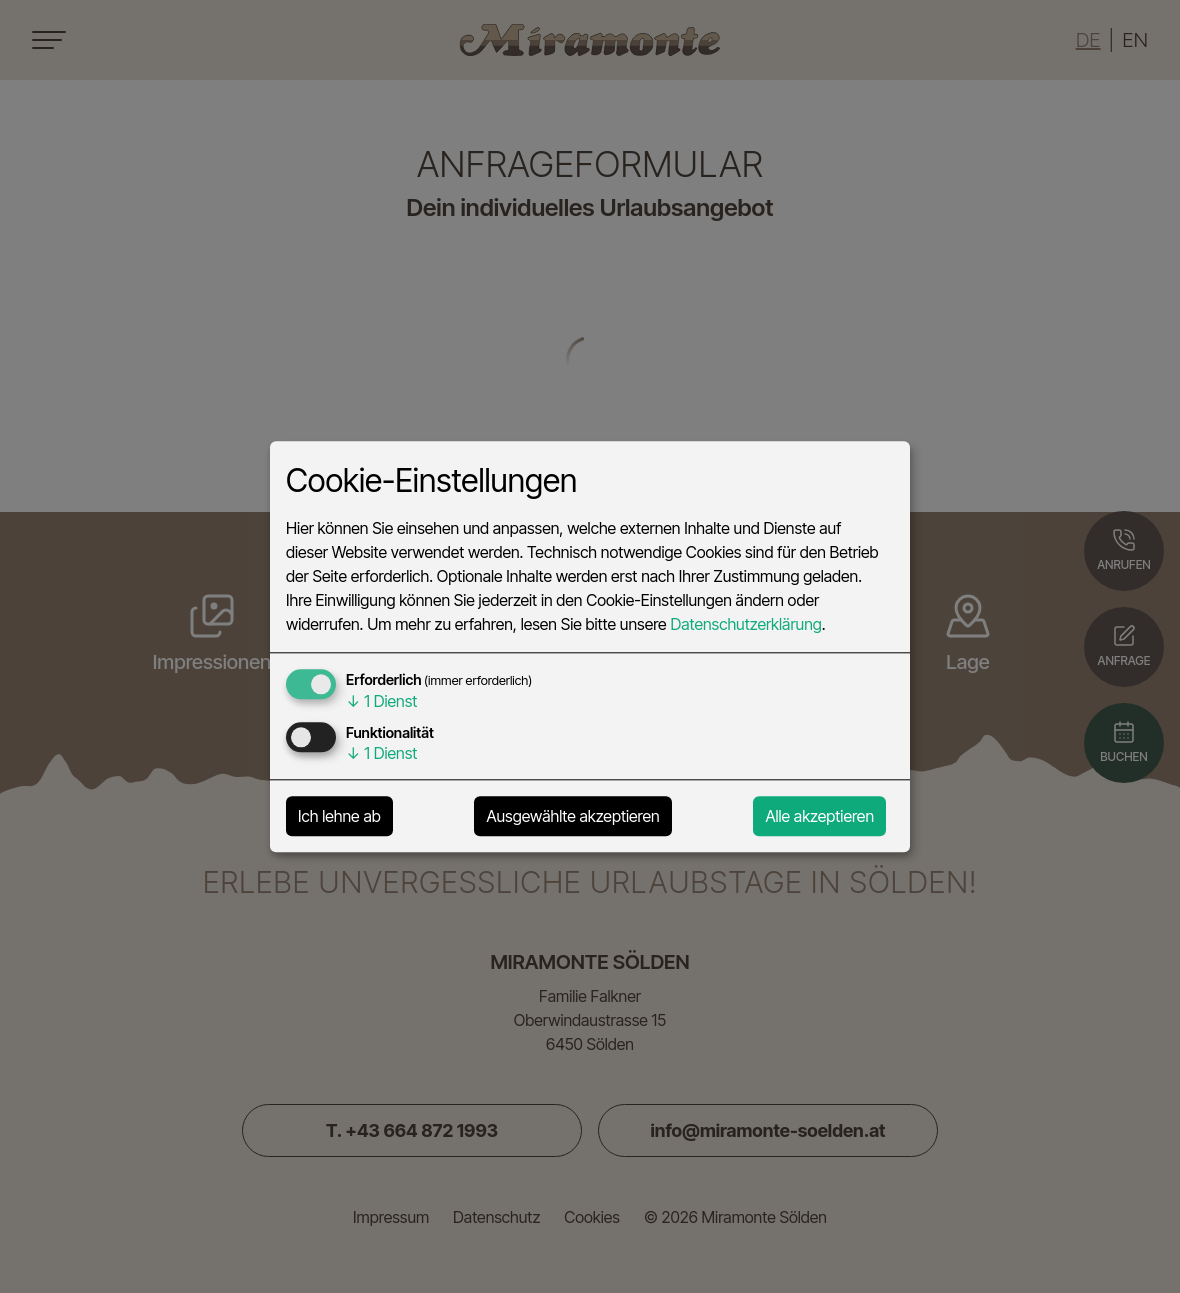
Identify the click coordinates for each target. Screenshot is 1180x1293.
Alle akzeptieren (819, 816)
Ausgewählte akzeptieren (572, 816)
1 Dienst (381, 701)
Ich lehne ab (339, 816)
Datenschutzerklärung (745, 624)
